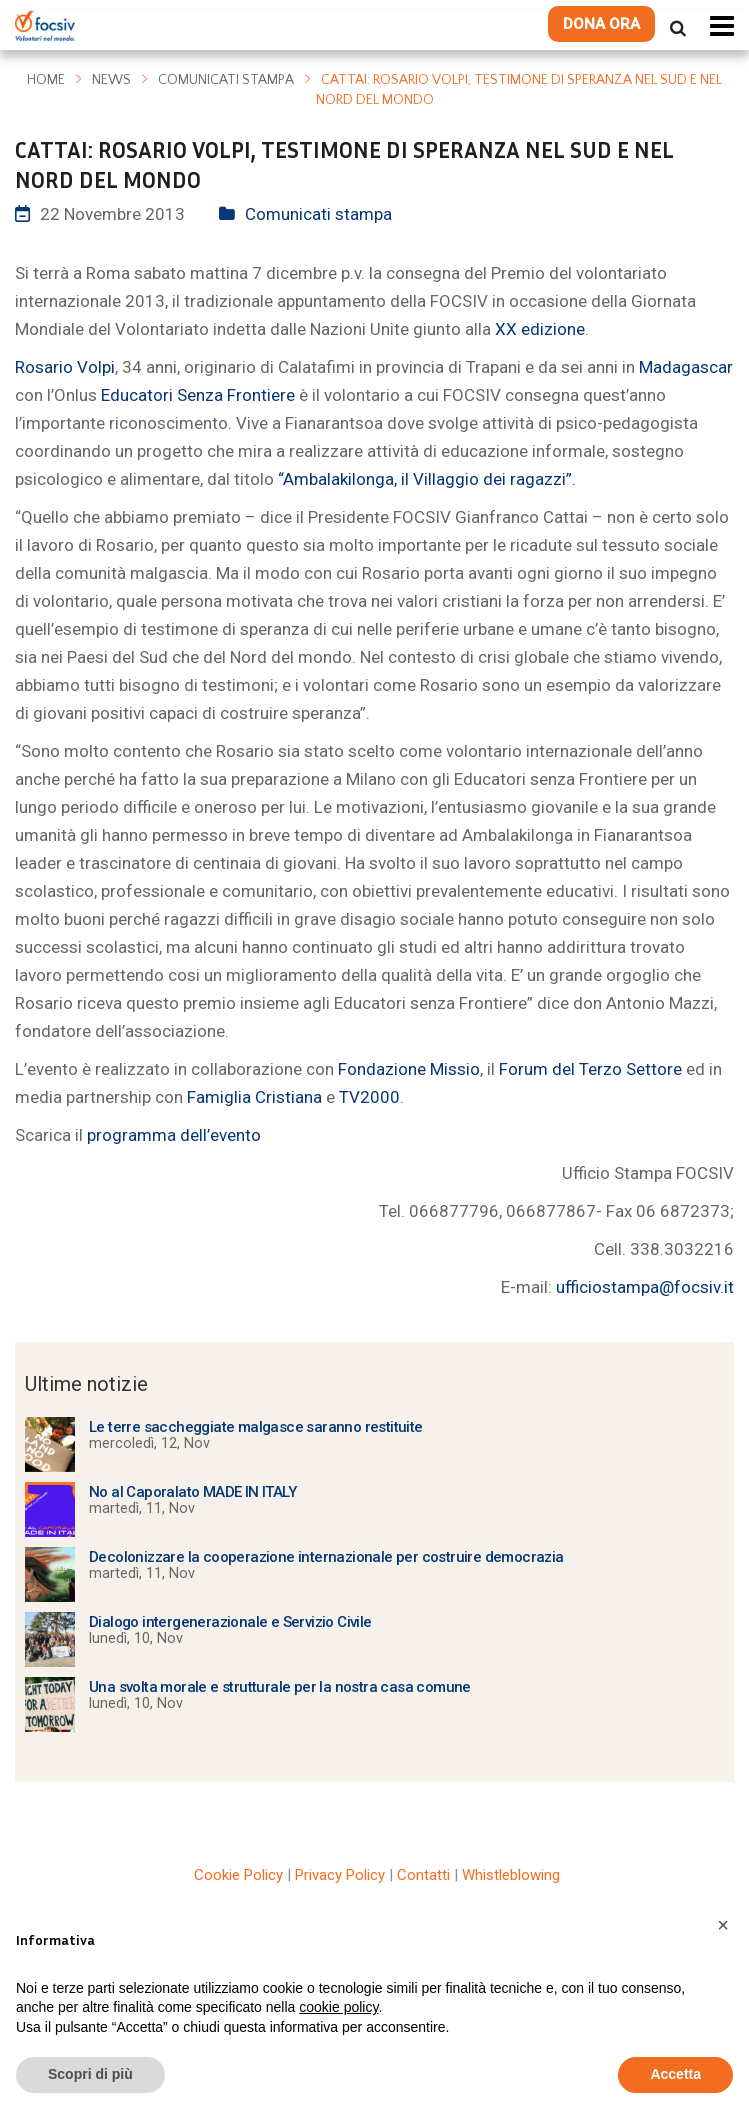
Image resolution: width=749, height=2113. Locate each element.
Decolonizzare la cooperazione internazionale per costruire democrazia (326, 1557)
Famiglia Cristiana (256, 1097)
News (111, 80)
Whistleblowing (511, 1875)
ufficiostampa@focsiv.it (645, 1287)
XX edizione (540, 329)
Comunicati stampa (226, 80)
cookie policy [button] (338, 2007)
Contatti (423, 1875)
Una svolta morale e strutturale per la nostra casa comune (280, 1687)
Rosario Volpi (65, 367)
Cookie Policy (238, 1875)
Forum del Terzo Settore (592, 1069)
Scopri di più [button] (90, 2074)
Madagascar (686, 367)
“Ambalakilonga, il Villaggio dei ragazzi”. (427, 479)
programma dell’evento (174, 1135)
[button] (723, 1925)
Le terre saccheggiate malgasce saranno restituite (256, 1427)
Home (46, 80)
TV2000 (369, 1097)
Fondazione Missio (409, 1069)
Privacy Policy (340, 1875)
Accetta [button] (675, 2074)
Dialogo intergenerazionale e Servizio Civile (230, 1622)
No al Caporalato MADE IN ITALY (192, 1492)
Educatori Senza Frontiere (198, 395)
